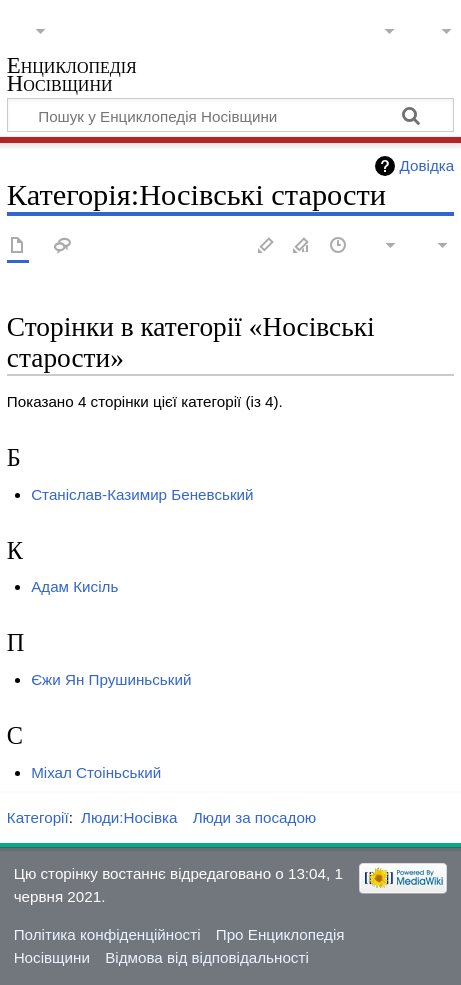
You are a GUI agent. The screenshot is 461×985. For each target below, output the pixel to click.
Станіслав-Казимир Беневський (142, 494)
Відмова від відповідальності (207, 957)
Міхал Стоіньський (96, 772)
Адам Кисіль (74, 586)
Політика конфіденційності (107, 934)
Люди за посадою (255, 817)
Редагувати (266, 246)
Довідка (427, 165)
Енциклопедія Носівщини (72, 76)
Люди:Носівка (129, 817)
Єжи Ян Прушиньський (111, 679)
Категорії (38, 817)
